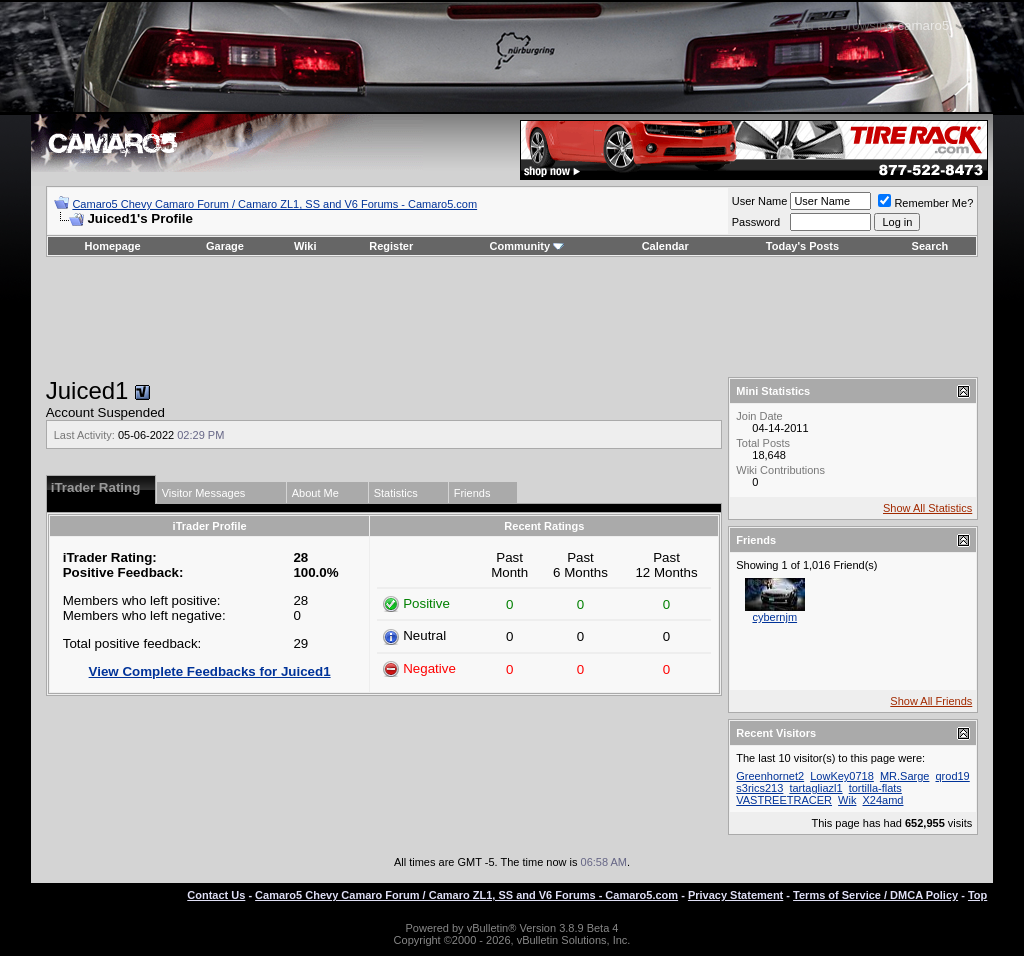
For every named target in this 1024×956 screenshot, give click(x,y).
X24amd (882, 800)
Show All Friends (931, 701)
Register (391, 246)
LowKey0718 (842, 776)
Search (930, 246)
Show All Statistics (927, 508)
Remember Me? (925, 203)
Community (527, 246)
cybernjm (774, 617)
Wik (847, 800)
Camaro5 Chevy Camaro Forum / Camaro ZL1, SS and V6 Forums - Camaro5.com (274, 204)
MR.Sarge (905, 776)
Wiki (305, 246)
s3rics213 (759, 788)
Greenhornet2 (770, 776)
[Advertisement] (512, 317)
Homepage (112, 246)
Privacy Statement (735, 895)
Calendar (665, 246)
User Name (760, 201)
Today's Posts (802, 246)
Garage (225, 246)
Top (977, 895)
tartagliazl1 (815, 788)
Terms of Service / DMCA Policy (875, 895)
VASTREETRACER (784, 800)
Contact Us (216, 895)
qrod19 (952, 776)
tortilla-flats (875, 788)
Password (756, 222)
